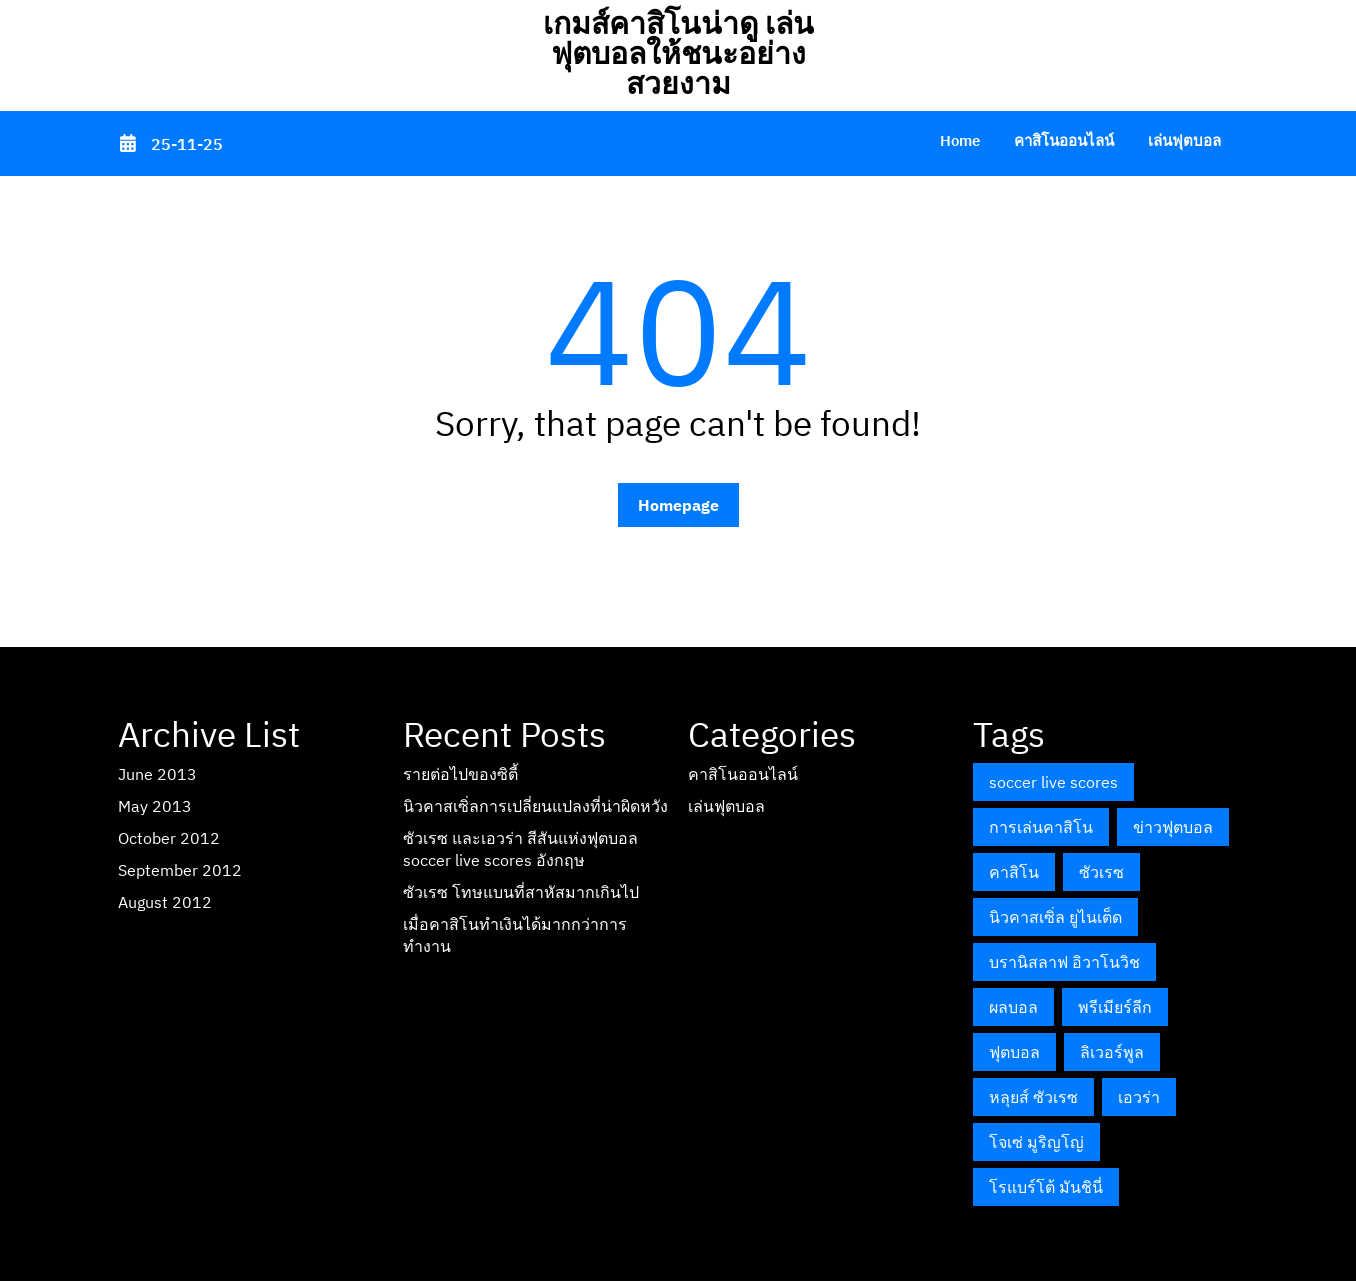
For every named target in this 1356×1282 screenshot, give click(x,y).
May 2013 (155, 806)
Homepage (678, 505)
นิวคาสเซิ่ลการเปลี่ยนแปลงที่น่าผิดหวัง (535, 806)
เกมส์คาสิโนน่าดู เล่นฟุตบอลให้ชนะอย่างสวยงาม (678, 52)
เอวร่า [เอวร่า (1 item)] (1139, 1097)
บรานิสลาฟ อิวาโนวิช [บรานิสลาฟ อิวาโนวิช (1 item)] (1064, 962)
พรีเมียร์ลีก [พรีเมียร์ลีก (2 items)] (1115, 1007)
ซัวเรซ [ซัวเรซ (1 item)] (1101, 872)
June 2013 (157, 774)
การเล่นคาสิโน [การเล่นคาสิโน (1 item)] (1041, 827)
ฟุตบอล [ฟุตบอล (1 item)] (1014, 1052)
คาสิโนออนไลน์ (1064, 140)
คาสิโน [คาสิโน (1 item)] (1014, 872)
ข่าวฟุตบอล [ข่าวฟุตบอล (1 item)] (1173, 827)
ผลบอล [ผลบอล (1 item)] (1013, 1007)
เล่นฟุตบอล (1184, 140)
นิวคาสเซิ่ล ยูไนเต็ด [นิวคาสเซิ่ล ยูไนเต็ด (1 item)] (1055, 917)
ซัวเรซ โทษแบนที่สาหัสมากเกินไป (521, 892)
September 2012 (180, 870)
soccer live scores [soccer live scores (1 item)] (1053, 782)
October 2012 (169, 838)
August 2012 (165, 902)
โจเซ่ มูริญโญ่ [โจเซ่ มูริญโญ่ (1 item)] (1036, 1142)
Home (960, 140)
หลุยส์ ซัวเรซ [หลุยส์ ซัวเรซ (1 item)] (1033, 1097)
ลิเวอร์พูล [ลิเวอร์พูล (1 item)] (1112, 1052)
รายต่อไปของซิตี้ (460, 774)
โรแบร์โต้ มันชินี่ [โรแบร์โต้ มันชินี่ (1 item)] (1046, 1187)
